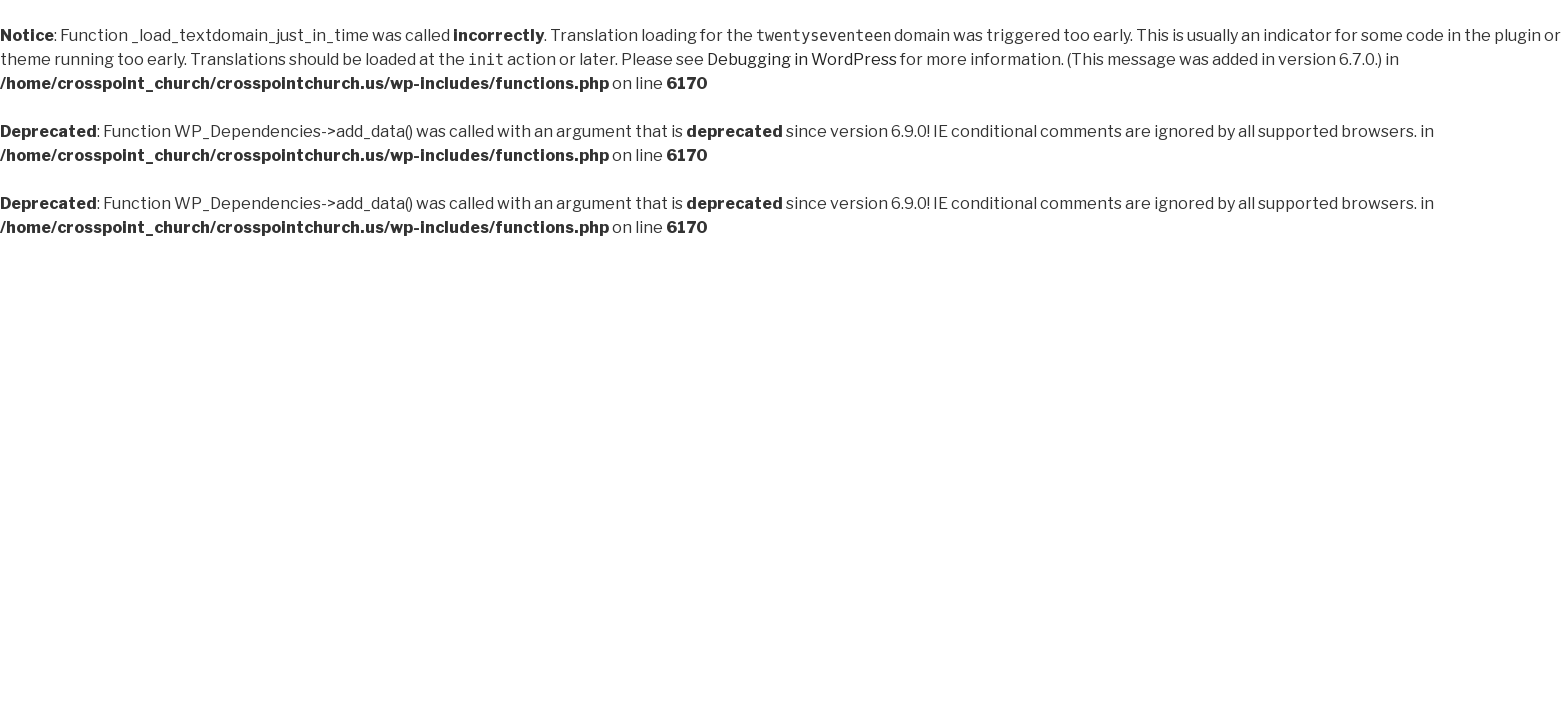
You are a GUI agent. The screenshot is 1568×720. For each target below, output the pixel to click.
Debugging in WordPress (802, 59)
